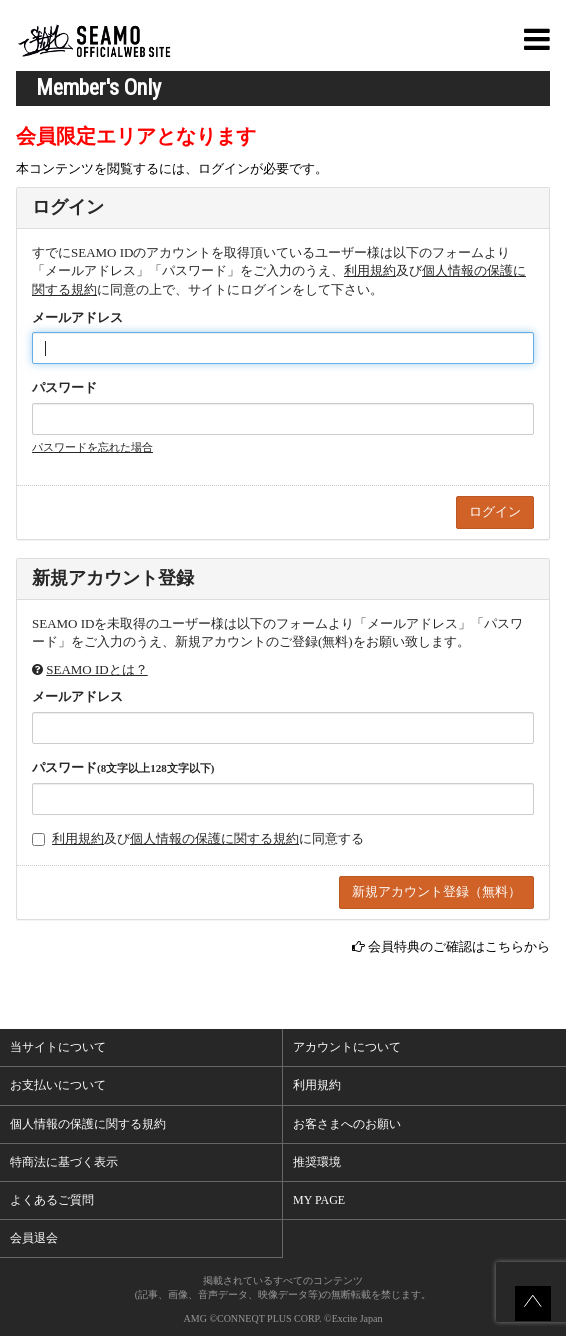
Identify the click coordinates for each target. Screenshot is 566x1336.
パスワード (64, 387)
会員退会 (34, 1238)
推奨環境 (317, 1162)
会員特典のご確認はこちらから (459, 946)
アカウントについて (347, 1047)
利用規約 (370, 270)
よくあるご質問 (52, 1200)
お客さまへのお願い (347, 1124)
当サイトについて (58, 1047)
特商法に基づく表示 (64, 1162)
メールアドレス (77, 317)
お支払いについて (58, 1085)
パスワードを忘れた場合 (92, 447)
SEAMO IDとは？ (96, 669)
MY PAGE (319, 1200)
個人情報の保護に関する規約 (214, 838)
